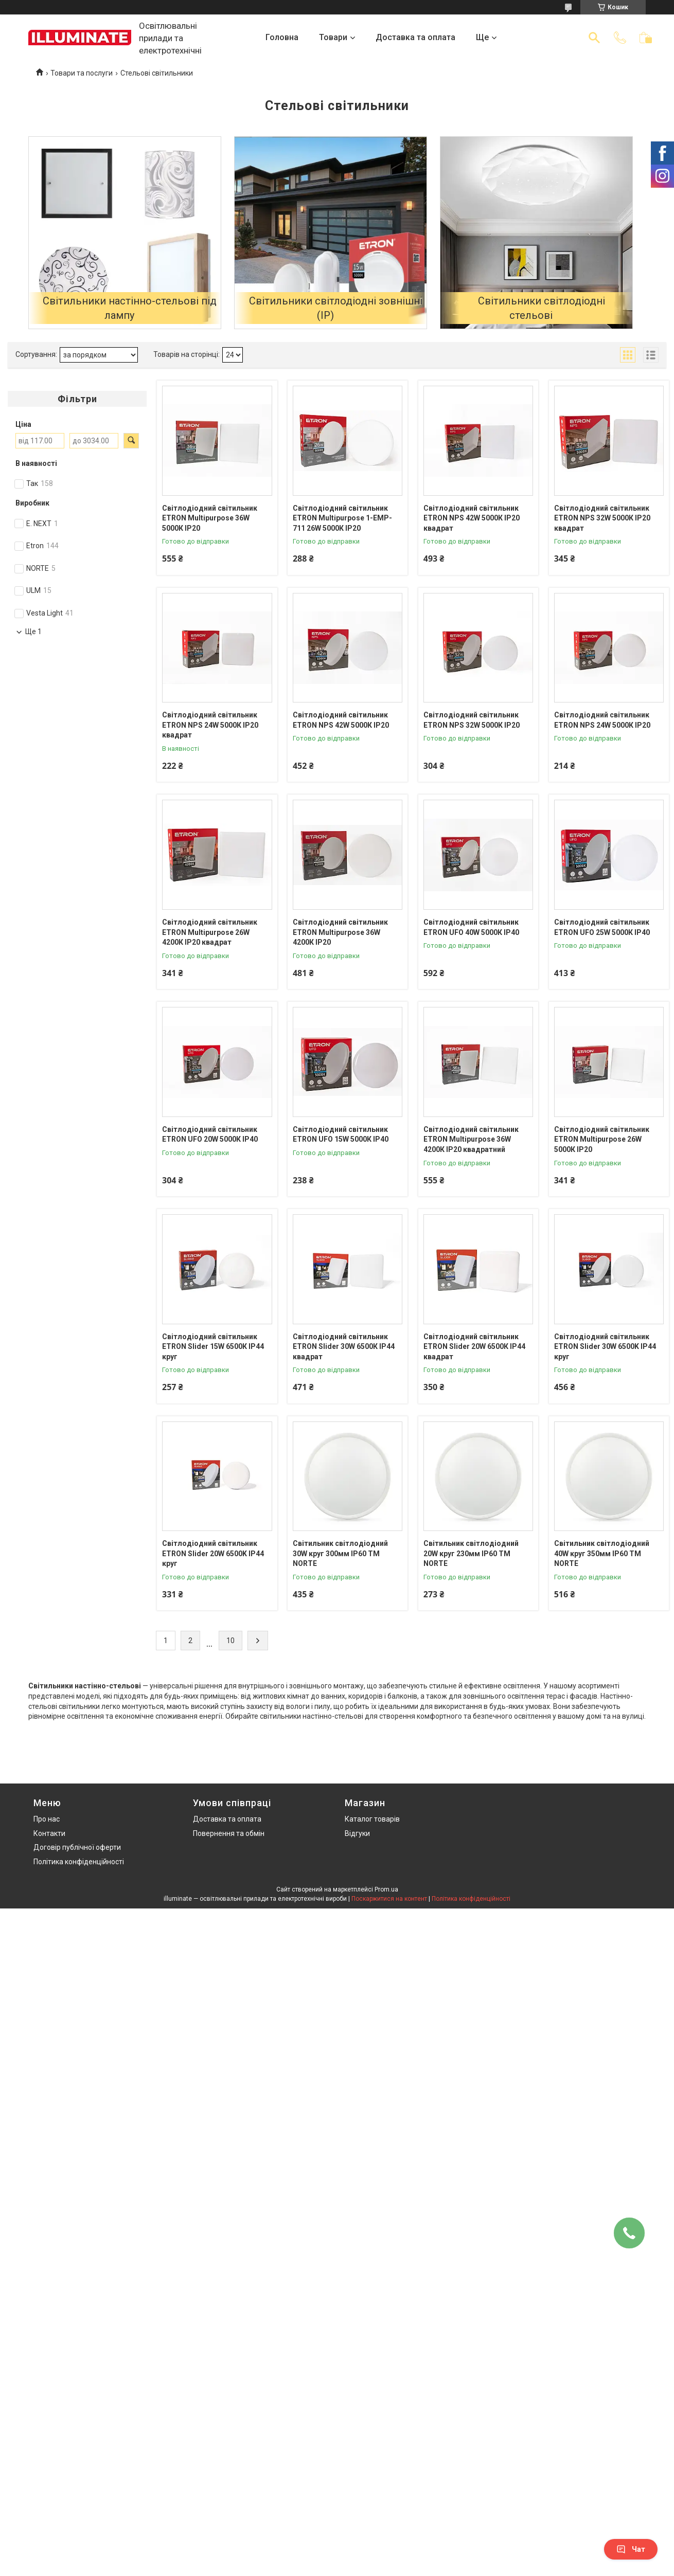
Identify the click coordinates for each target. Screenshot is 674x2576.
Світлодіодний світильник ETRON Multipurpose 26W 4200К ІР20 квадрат (209, 932)
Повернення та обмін (228, 1833)
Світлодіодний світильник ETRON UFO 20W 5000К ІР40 (210, 1134)
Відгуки (357, 1833)
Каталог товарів (372, 1819)
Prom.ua (386, 1889)
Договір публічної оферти (77, 1847)
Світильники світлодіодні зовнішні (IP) (335, 308)
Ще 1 (33, 631)
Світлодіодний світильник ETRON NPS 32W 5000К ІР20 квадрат (602, 518)
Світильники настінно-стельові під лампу (130, 308)
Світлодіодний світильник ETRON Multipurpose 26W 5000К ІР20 (601, 1139)
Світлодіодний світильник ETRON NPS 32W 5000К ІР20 (471, 720)
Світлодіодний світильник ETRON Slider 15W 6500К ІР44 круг (213, 1346)
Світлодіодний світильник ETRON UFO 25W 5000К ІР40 (602, 927)
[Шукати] (594, 37)
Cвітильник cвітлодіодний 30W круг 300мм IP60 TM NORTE (340, 1553)
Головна (281, 37)
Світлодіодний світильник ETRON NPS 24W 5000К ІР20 (602, 720)
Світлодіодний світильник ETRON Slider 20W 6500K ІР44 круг (213, 1553)
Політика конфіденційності (78, 1862)
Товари (333, 37)
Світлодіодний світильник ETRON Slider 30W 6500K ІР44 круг (605, 1346)
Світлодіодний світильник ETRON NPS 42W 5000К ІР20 (341, 720)
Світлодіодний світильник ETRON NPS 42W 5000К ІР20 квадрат (471, 518)
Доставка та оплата (415, 37)
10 (230, 1640)
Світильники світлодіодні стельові (541, 308)
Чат (630, 2549)
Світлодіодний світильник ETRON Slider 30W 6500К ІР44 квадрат (344, 1346)
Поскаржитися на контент (389, 1898)
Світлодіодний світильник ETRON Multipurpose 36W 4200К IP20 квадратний (471, 1139)
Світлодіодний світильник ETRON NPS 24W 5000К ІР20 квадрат (210, 725)
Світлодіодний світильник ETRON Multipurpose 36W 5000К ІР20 (209, 518)
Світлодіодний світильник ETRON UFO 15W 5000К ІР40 (340, 1134)
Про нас (46, 1819)
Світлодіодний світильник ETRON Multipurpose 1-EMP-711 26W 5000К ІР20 (342, 518)
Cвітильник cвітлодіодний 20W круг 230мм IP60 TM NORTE (471, 1553)
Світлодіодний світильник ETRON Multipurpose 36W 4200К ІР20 (340, 932)
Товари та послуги (81, 73)
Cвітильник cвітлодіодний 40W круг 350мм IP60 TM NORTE (601, 1553)
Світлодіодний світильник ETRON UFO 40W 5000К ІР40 (471, 927)
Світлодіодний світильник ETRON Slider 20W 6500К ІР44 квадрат (474, 1346)
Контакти (49, 1833)
